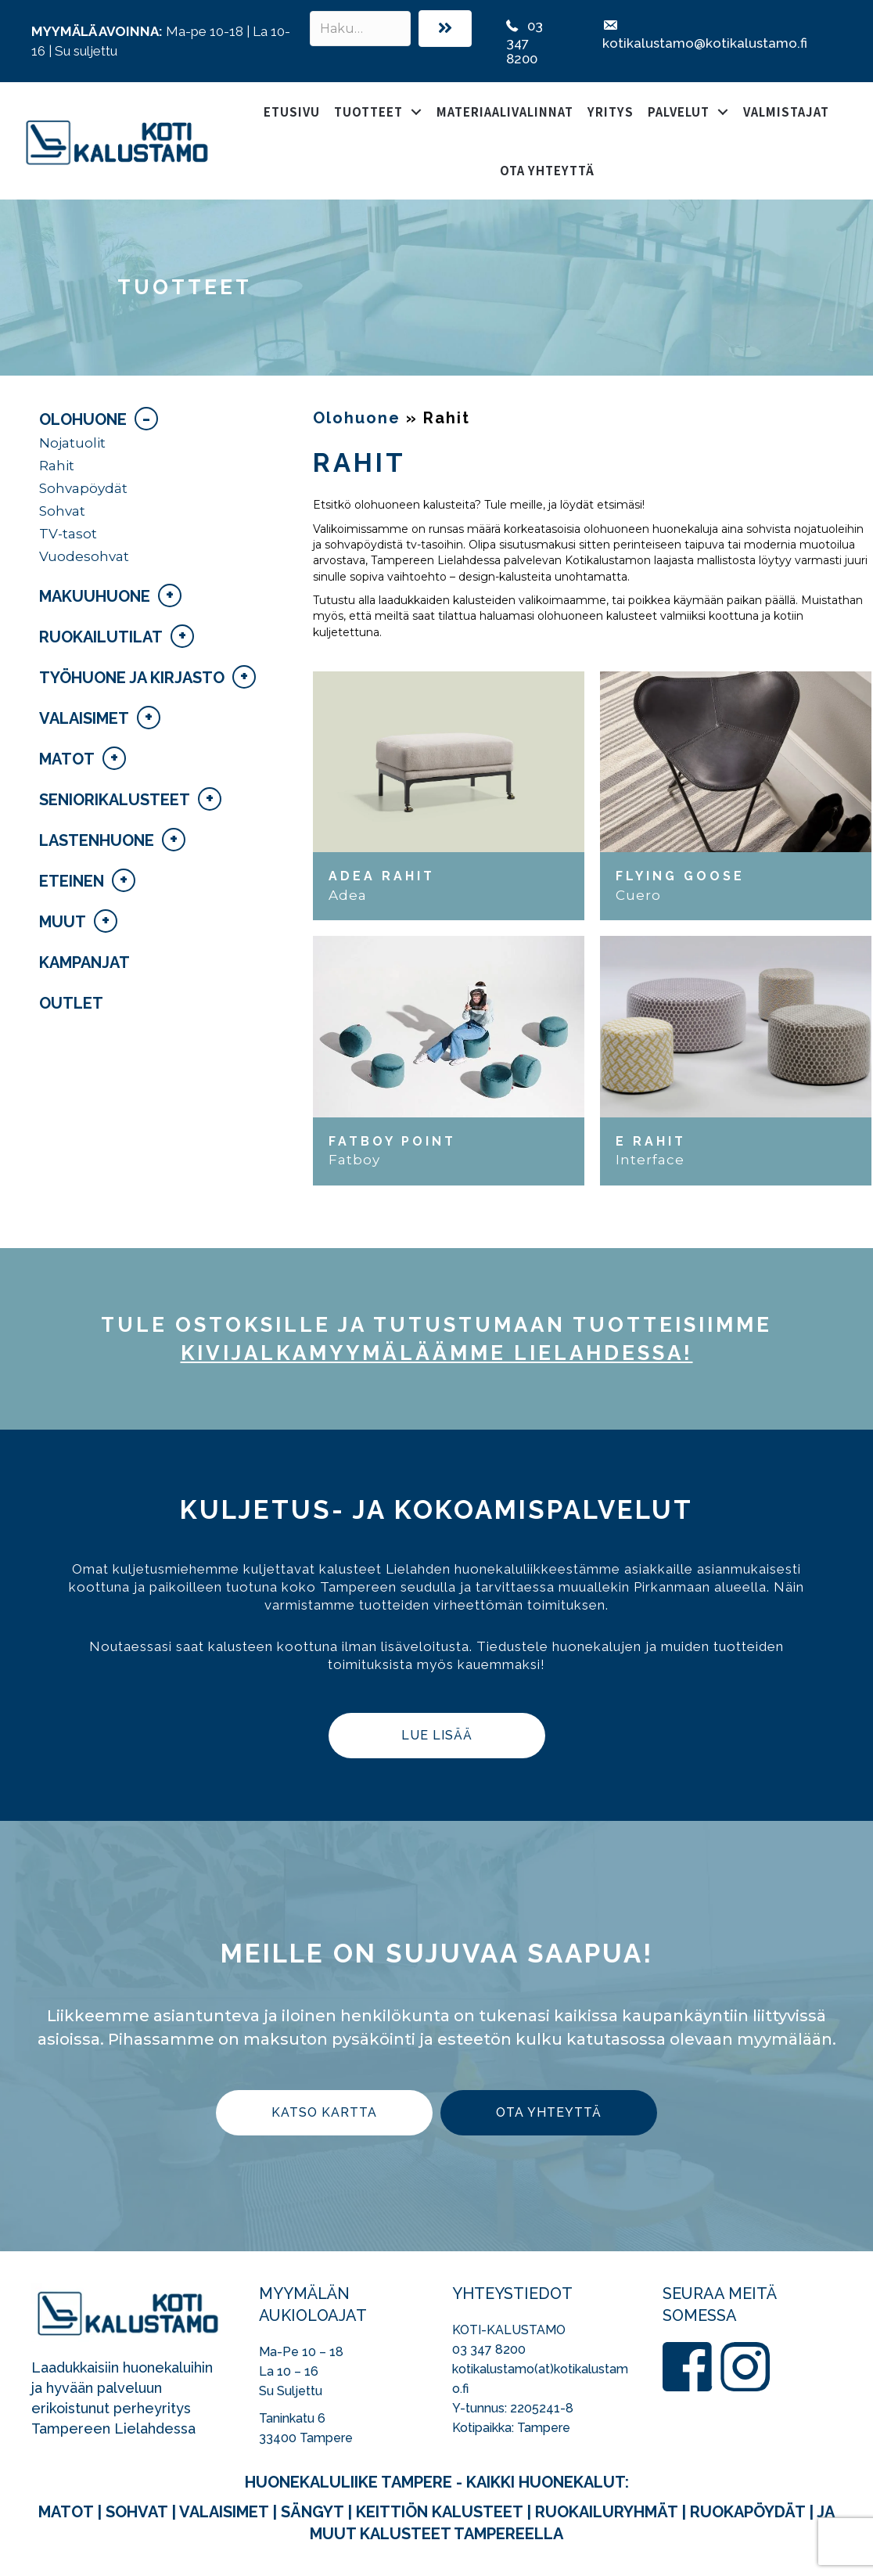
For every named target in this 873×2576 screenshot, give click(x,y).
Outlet (71, 1003)
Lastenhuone (96, 840)
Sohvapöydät (83, 488)
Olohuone (83, 419)
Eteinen (71, 881)
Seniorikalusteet (114, 799)
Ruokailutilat (101, 637)
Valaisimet (84, 718)
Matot (67, 759)
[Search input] (360, 28)
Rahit (56, 465)
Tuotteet (368, 111)
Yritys (610, 111)
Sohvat (62, 511)
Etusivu (292, 111)
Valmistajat (786, 111)
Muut (62, 921)
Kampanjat (84, 962)
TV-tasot (68, 533)
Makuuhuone (94, 596)
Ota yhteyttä (547, 170)
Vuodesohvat (84, 556)
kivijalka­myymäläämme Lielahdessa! (437, 1353)
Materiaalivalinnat (504, 111)
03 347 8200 (489, 2349)
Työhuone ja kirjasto (132, 677)
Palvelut (679, 111)
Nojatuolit (72, 443)
